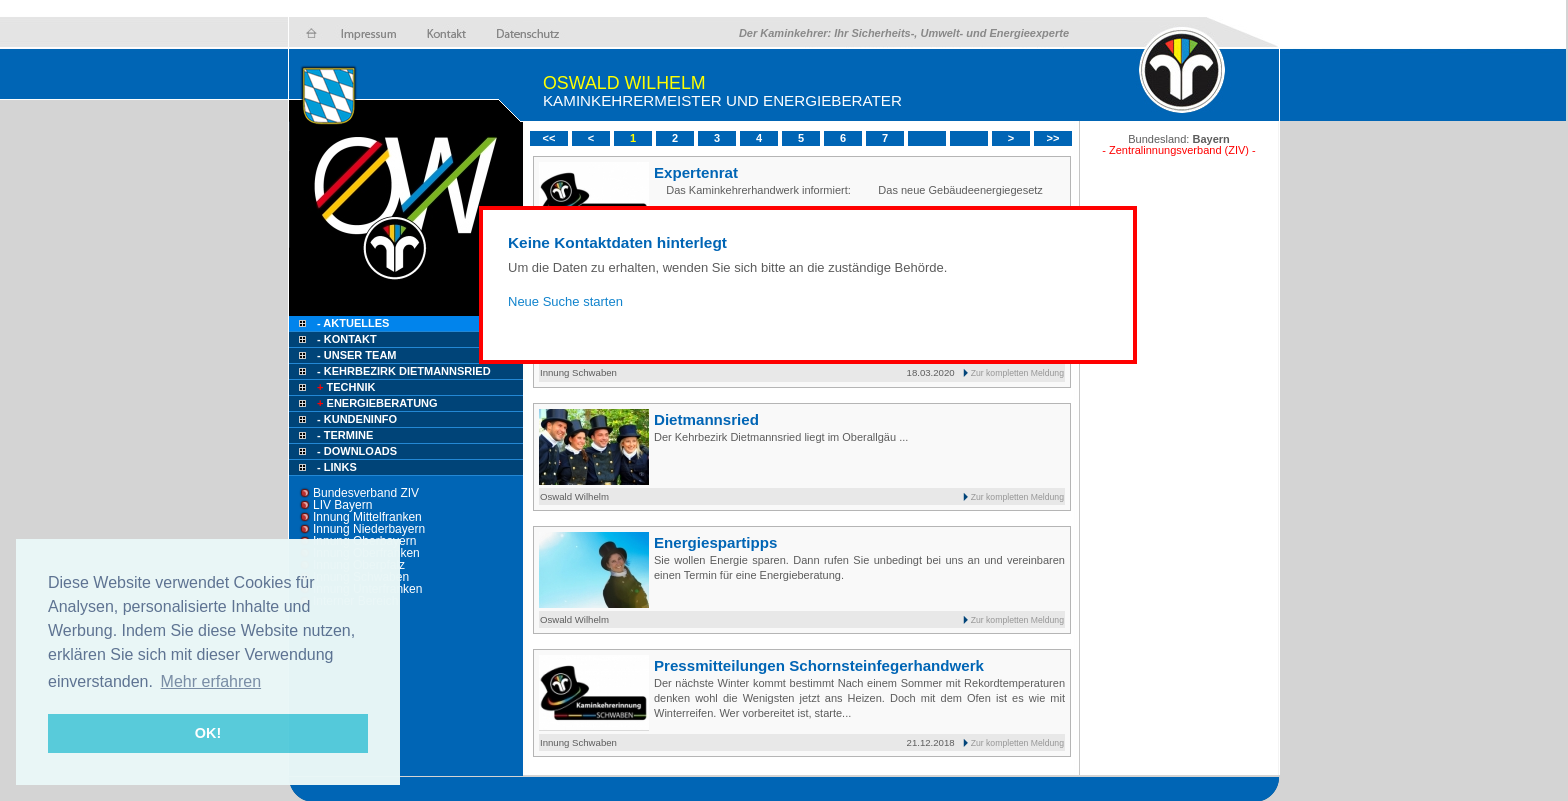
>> (1053, 138)
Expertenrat (696, 172)
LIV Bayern (342, 505)
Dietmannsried (706, 419)
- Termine (345, 435)
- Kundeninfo (357, 419)
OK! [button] (208, 733)
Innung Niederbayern (369, 529)
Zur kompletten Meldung (1017, 373)
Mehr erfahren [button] (211, 681)
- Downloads (357, 451)
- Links (337, 467)
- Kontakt (345, 339)
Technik (344, 387)
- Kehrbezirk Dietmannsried (404, 371)
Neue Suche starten (565, 301)
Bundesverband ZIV (366, 493)
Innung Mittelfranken (367, 517)
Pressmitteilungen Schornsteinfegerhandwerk (819, 665)
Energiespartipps (715, 542)
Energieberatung (376, 403)
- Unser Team (356, 355)
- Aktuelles (351, 323)
